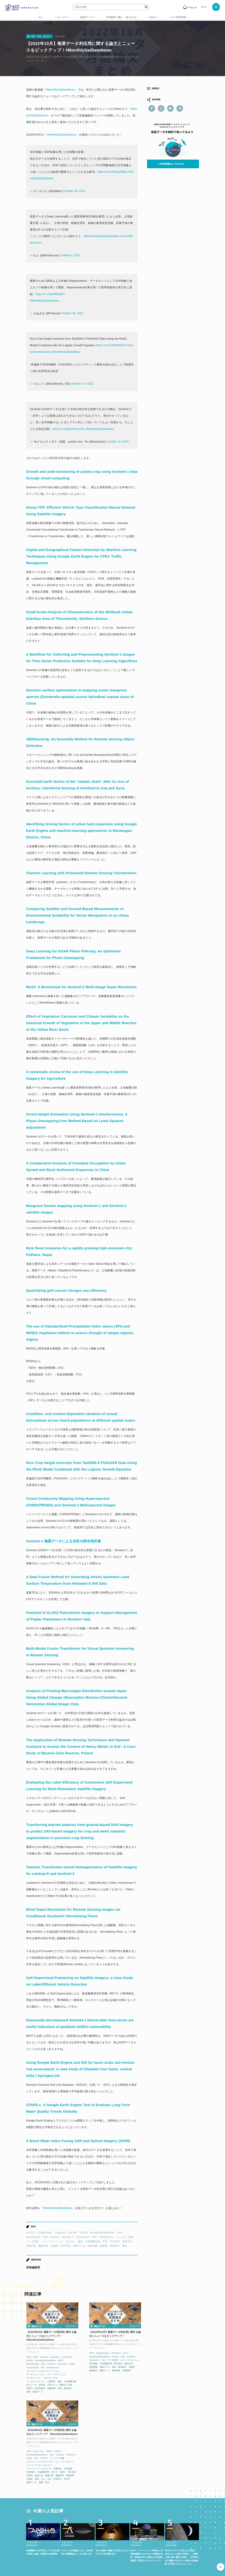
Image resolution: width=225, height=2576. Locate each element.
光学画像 (90, 2363)
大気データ (51, 2385)
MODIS (84, 2232)
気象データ (101, 2367)
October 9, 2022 (70, 255)
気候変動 (90, 2367)
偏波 (80, 2241)
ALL (40, 17)
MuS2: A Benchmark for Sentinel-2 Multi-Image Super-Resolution (81, 987)
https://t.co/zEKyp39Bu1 (112, 171)
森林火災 (127, 2241)
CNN (88, 2353)
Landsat (43, 2357)
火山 (163, 2381)
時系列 (28, 2388)
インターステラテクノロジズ (170, 2525)
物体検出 (67, 2388)
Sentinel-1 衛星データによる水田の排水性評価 (63, 1541)
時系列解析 (39, 2388)
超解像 (103, 2245)
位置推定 (50, 2381)
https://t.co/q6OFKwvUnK (68, 429)
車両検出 (115, 2245)
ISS (56, 2525)
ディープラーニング (55, 2374)
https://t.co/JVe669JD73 (111, 345)
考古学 (186, 2381)
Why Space (100, 2518)
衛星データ (86, 17)
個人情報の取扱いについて (102, 2558)
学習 (104, 2241)
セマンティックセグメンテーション (41, 2371)
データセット (187, 2363)
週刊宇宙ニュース (42, 2518)
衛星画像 (92, 2245)
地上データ (30, 2385)
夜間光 (41, 2385)
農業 (124, 2245)
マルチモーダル (49, 2378)
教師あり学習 (64, 2385)
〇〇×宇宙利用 (177, 17)
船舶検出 (90, 2370)
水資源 (149, 2381)
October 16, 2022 (118, 441)
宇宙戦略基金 (124, 2525)
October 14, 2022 (83, 383)
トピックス (61, 17)
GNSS (169, 2353)
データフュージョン (34, 2374)
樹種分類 (31, 2245)
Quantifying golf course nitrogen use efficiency (66, 1290)
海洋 (111, 2367)
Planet (112, 2356)
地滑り (182, 2374)
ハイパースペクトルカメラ (158, 2367)
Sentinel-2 (67, 2237)
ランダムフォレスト (34, 2381)
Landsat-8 (60, 2232)
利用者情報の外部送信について (130, 2558)
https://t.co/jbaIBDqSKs (50, 294)
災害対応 (177, 2381)
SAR (45, 2237)
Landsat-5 (54, 2357)
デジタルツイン (32, 2378)
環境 (27, 2392)
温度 (156, 2381)
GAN (27, 2357)
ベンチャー (151, 2518)
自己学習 (65, 2245)
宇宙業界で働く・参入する (121, 17)
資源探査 (123, 2370)
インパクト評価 (124, 2237)
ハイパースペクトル (52, 2241)
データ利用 (32, 2241)
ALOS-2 (30, 2232)
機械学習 (43, 2245)
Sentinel (54, 2237)
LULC (122, 2353)
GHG (34, 2357)
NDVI (120, 2232)
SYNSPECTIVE (84, 2525)
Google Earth (45, 2232)
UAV (94, 2237)
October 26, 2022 (74, 191)
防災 (167, 2384)
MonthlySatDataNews (102, 2232)
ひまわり (70, 2241)
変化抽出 (115, 2363)
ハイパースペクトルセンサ (158, 2370)
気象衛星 (50, 2388)
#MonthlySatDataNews (60, 89)
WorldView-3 (106, 2237)
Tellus (152, 17)
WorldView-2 (52, 2367)
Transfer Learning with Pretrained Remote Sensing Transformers (81, 873)
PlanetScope (33, 2237)
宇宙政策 (142, 2525)
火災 (169, 2381)
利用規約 (84, 2558)
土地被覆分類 (92, 2241)
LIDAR (177, 2353)
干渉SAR (115, 2241)
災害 (58, 2388)
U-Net (149, 2360)
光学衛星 (150, 2374)
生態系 (54, 2245)
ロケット (105, 2525)
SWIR (71, 2364)
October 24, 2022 (72, 313)
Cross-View (158, 2353)
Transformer (82, 2237)
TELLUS (64, 2518)
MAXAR (72, 2232)
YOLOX (163, 2360)
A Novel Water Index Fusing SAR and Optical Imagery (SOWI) (78, 2141)
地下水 (174, 2374)
